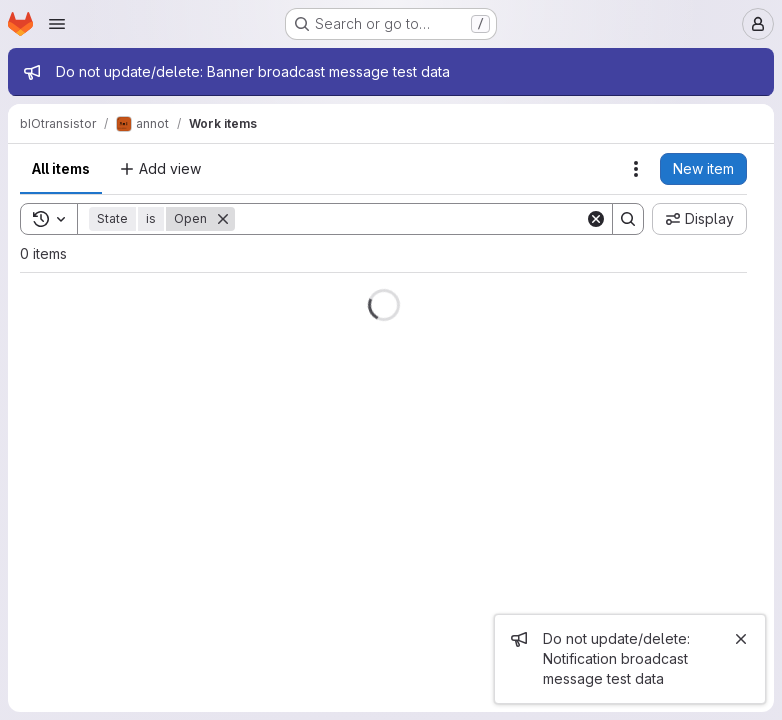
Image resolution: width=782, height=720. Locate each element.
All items (61, 168)
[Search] (410, 219)
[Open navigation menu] (57, 24)
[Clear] (596, 219)
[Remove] (223, 219)
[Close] (741, 639)
